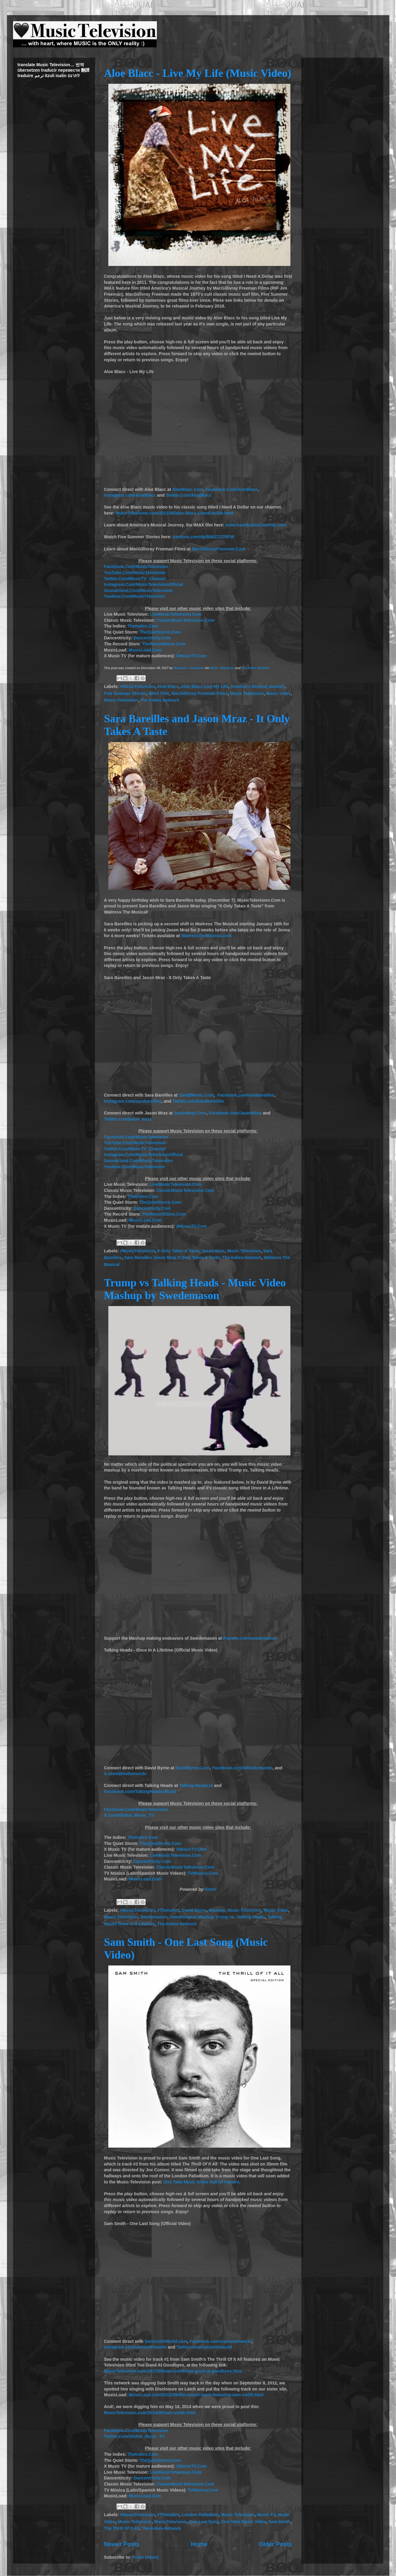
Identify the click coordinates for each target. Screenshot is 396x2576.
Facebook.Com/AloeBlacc (232, 489)
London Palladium (200, 2514)
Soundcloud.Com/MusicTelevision (138, 590)
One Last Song (204, 2521)
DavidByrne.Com (192, 1767)
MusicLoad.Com (145, 650)
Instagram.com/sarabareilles (132, 1101)
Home (199, 2544)
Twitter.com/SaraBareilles (198, 1101)
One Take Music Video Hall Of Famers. (201, 2182)
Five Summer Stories (125, 693)
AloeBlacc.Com (187, 489)
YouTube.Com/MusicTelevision (135, 572)
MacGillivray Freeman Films (199, 693)
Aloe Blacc (168, 686)
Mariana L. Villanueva (189, 668)
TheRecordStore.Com (164, 643)
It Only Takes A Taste (178, 1250)
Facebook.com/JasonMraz (235, 1113)
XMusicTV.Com (191, 655)
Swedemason (153, 1916)
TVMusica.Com (203, 1873)
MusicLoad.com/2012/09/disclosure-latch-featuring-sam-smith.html (196, 2394)
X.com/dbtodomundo (125, 1773)
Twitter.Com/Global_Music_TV (134, 2436)
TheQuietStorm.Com (160, 632)
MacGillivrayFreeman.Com (218, 548)
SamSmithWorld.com (165, 2341)
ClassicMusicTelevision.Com (185, 620)
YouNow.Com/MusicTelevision (134, 596)
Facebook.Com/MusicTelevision (136, 566)
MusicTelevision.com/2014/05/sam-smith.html (150, 2412)
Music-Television (121, 700)
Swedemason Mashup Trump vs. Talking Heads (217, 1916)
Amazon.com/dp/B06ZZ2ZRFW (203, 536)
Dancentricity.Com (152, 637)
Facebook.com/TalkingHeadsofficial (140, 1791)
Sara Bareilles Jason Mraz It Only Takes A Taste (172, 1257)
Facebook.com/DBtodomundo (242, 1767)
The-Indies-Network (242, 1257)
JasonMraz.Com (190, 1113)
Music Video (278, 693)
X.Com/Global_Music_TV (129, 1815)
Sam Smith (279, 2521)
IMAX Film (159, 693)
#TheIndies (168, 1910)
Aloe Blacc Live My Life (204, 686)
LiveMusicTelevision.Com (175, 614)
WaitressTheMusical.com (206, 935)
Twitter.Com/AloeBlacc (189, 495)
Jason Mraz (213, 1250)
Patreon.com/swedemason (250, 1638)
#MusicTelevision (137, 686)
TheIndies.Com (142, 626)
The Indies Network (255, 668)
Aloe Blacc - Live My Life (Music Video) (197, 73)
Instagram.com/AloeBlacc (130, 495)
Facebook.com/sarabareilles (245, 1095)
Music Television (222, 668)
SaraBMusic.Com (196, 1095)
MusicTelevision (170, 2521)
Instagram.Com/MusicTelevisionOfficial (143, 584)
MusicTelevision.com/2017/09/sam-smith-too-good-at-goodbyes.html (173, 2371)
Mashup (217, 1910)
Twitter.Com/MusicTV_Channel (135, 578)
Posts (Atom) (145, 2557)
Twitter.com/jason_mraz (128, 1119)
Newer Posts (122, 2544)
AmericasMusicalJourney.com (255, 524)
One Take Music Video (243, 2521)
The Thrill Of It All (121, 2528)
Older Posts (275, 2544)
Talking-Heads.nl (196, 1785)
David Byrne (194, 1910)
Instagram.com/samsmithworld (135, 2347)
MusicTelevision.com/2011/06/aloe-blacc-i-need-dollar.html (174, 513)
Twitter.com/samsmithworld (204, 2347)
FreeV (210, 1889)
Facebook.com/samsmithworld (221, 2341)
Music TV (266, 2514)
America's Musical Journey (257, 686)
